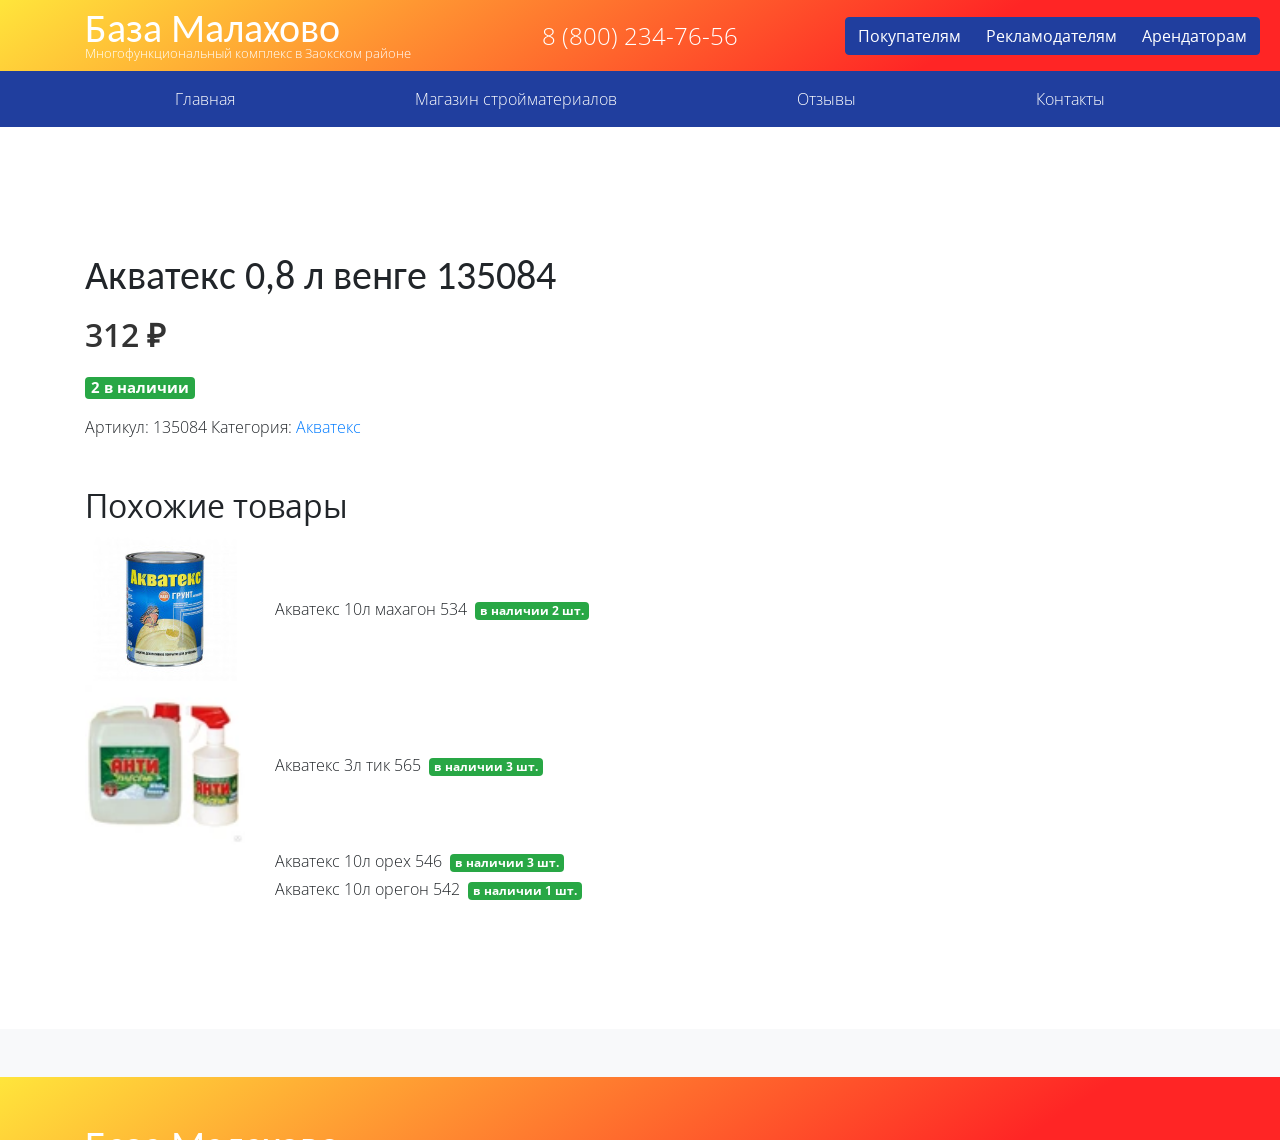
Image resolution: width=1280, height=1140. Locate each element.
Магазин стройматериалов (516, 99)
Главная (205, 99)
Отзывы (826, 99)
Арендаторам (1194, 36)
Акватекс (328, 427)
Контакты (1070, 99)
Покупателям (909, 36)
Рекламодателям (1051, 36)
